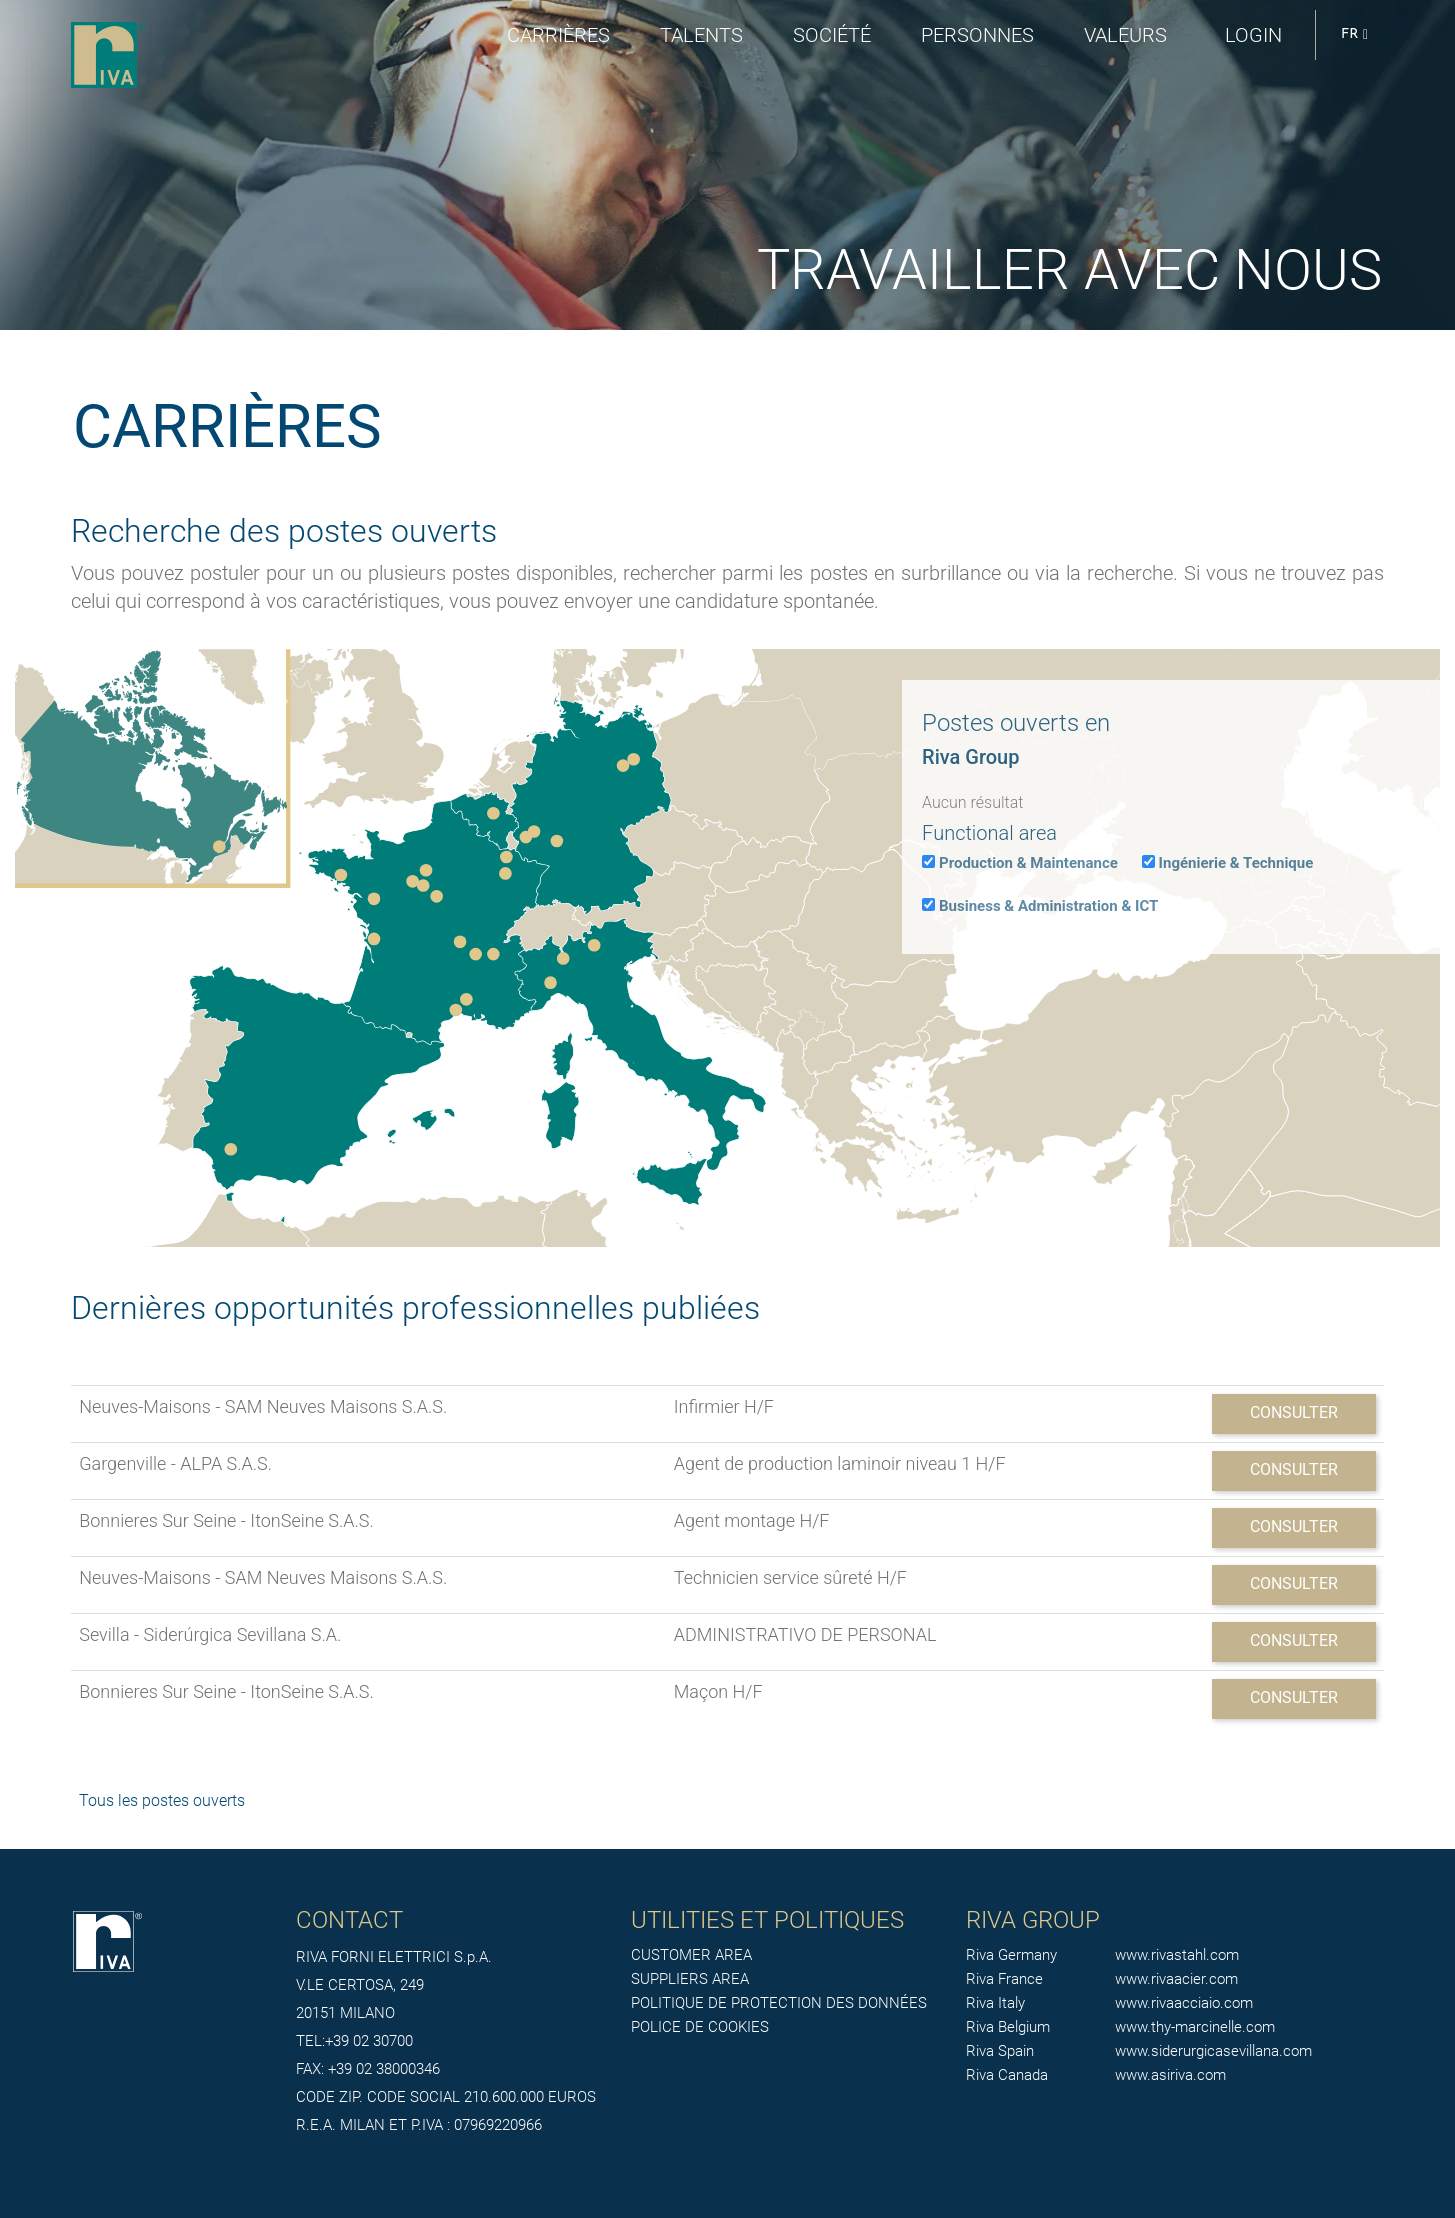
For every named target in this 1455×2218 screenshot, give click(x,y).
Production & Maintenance (1028, 863)
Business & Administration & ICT (1048, 906)
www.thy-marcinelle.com (1195, 2027)
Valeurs (1125, 35)
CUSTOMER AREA (691, 1955)
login (1253, 35)
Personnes (977, 35)
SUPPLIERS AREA (690, 1979)
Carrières (558, 35)
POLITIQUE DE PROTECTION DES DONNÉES (779, 2003)
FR (1354, 34)
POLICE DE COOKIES (700, 2027)
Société (832, 35)
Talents (701, 35)
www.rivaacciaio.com (1184, 2003)
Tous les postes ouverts (162, 1800)
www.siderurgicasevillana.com (1213, 2051)
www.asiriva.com (1170, 2075)
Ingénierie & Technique (1236, 863)
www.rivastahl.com (1177, 1955)
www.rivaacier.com (1176, 1979)
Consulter (1294, 1412)
